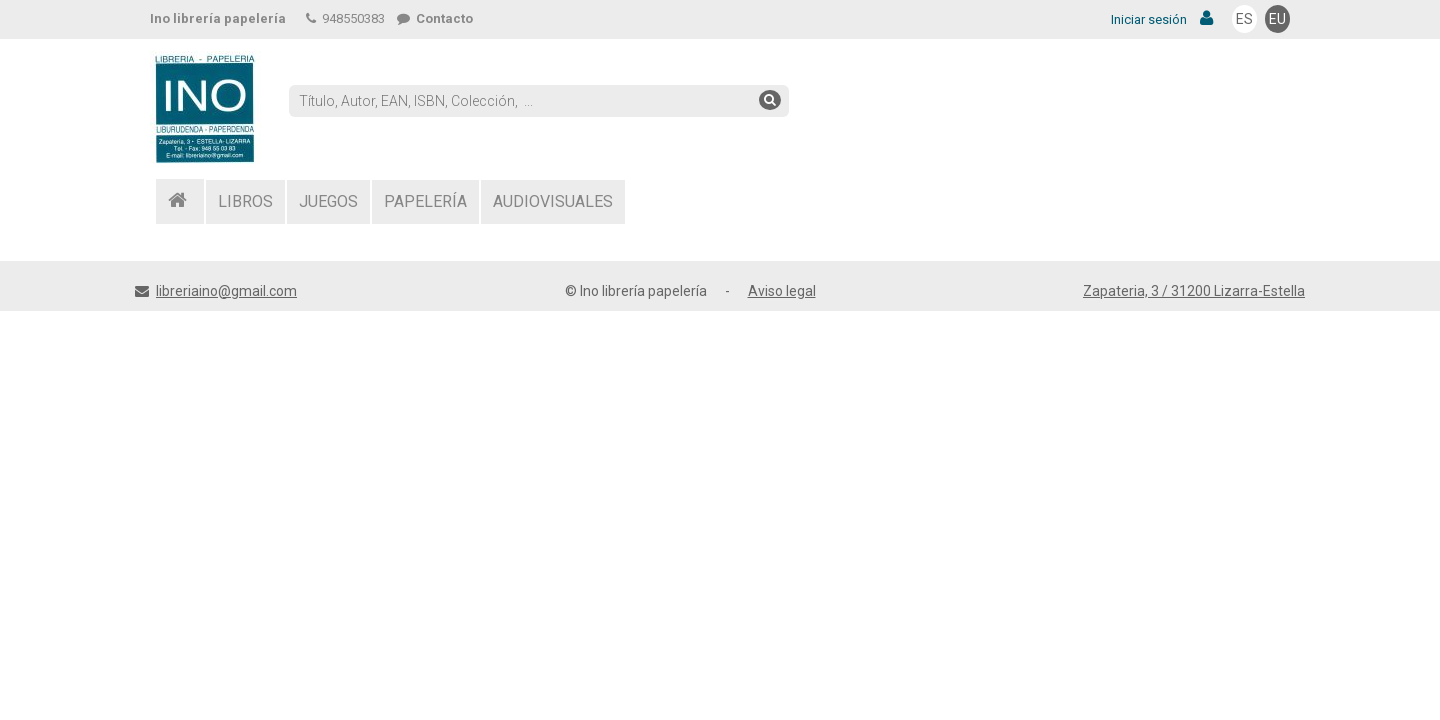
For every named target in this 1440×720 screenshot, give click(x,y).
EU (1277, 19)
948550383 (345, 18)
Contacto (435, 18)
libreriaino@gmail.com (226, 291)
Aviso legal (782, 291)
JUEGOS (328, 201)
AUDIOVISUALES (553, 201)
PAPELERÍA (425, 201)
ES (1244, 19)
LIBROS (245, 201)
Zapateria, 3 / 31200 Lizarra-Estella (1194, 291)
